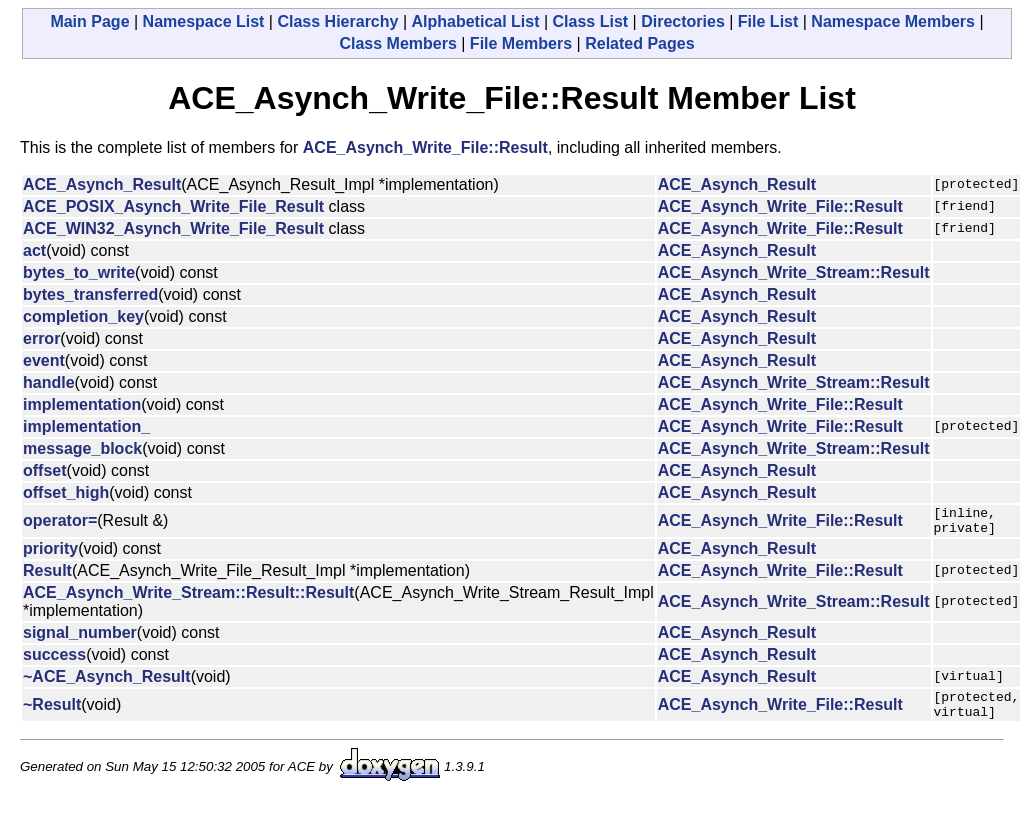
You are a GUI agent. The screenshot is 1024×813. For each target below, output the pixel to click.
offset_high (66, 492)
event (44, 360)
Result (47, 576)
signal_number (80, 638)
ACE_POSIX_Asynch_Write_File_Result (173, 206)
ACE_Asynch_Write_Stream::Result (794, 272)
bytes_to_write (79, 272)
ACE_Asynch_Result (102, 184)
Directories (683, 21)
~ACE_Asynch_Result (107, 682)
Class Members (397, 43)
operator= (60, 523)
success (54, 660)
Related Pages (639, 43)
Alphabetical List (475, 21)
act (34, 250)
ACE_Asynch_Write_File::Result (425, 147)
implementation (82, 404)
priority (50, 554)
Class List (591, 21)
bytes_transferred (90, 294)
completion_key (83, 316)
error (41, 338)
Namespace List (204, 21)
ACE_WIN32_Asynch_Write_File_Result (173, 228)
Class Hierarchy (337, 21)
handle (49, 382)
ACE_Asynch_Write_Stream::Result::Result (188, 598)
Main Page (89, 21)
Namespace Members (893, 21)
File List (768, 21)
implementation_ (86, 426)
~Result (52, 713)
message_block (82, 448)
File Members (521, 43)
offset (45, 470)
